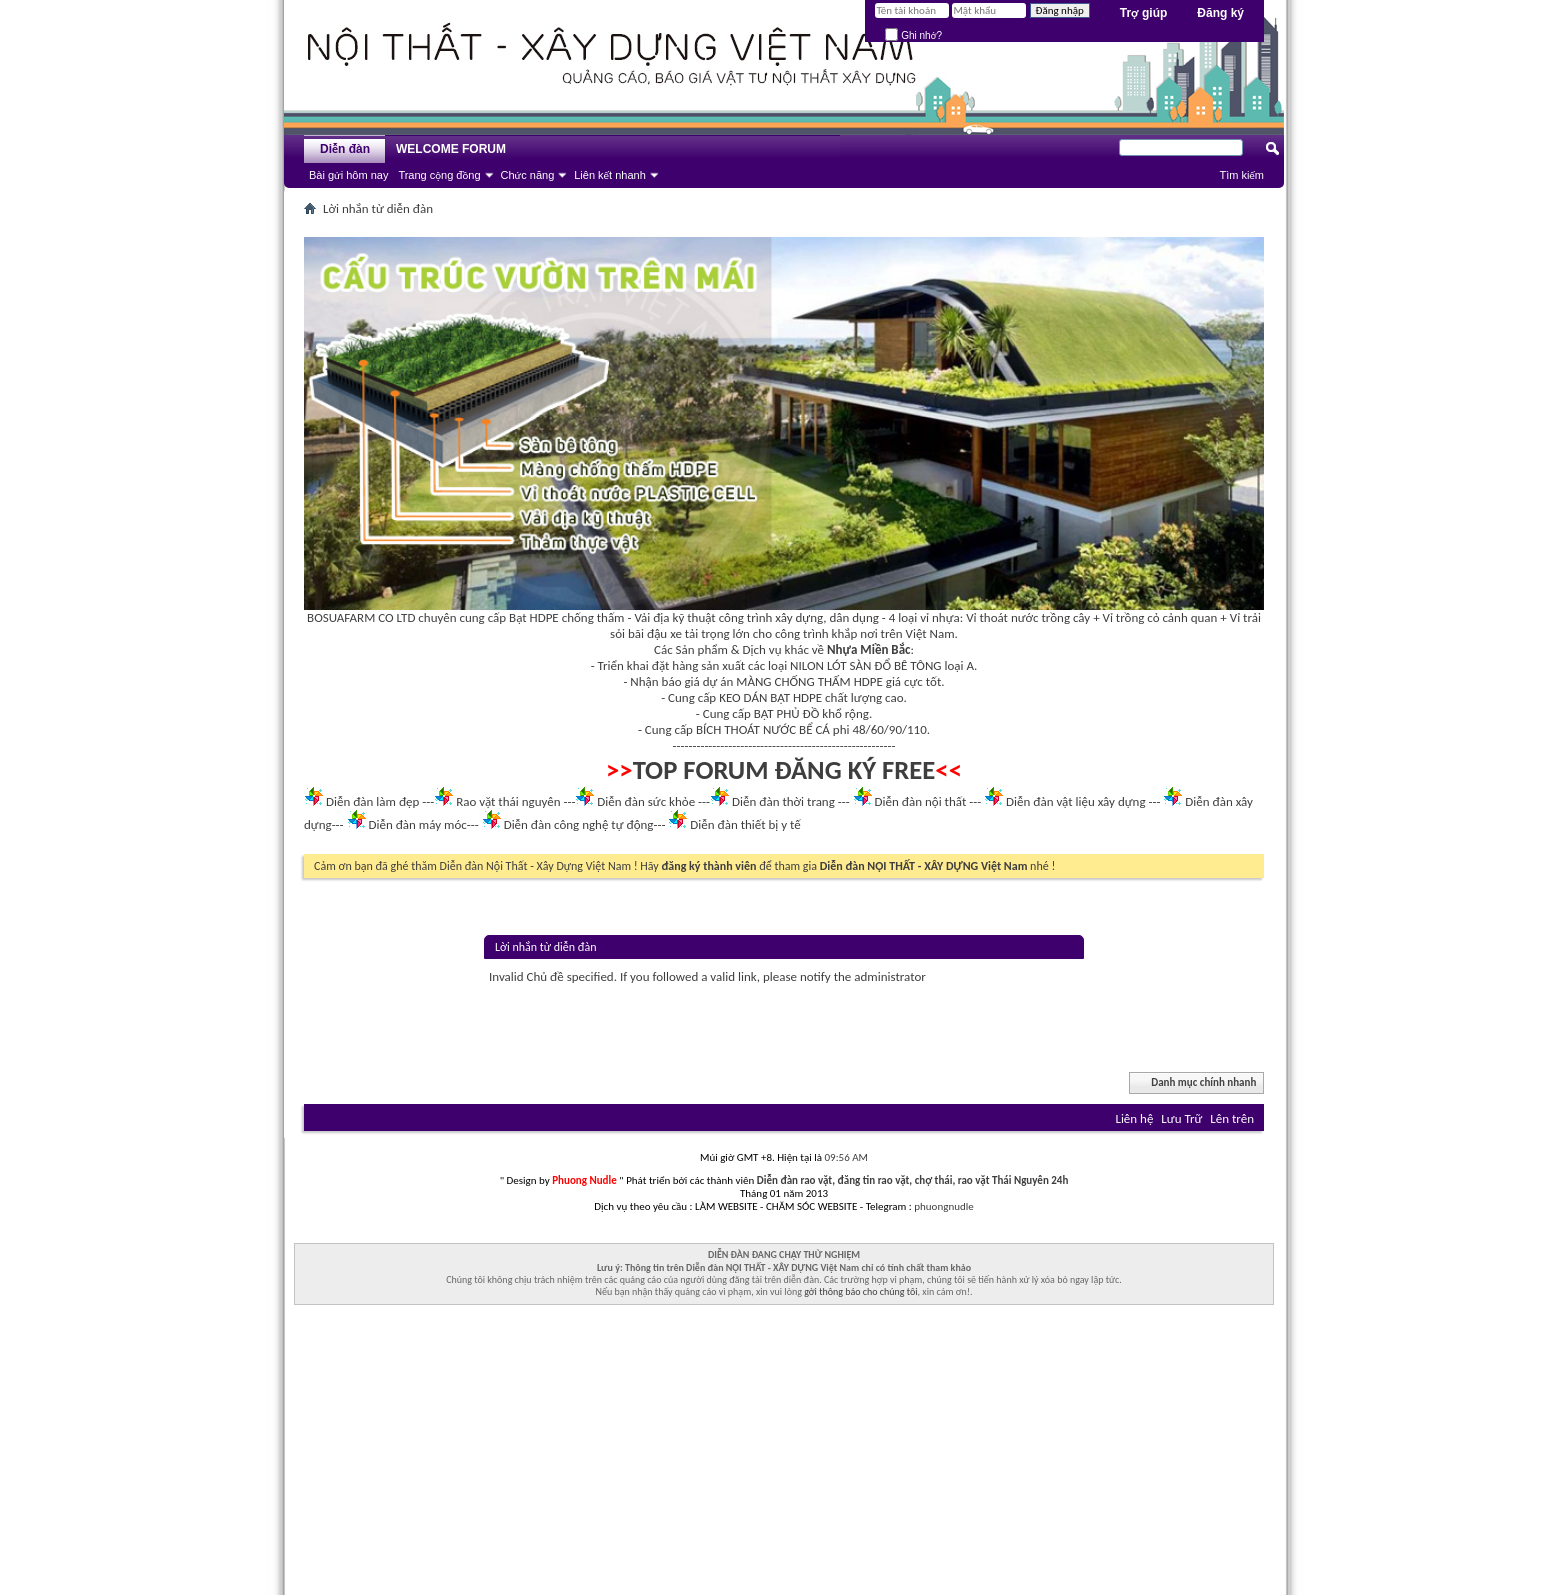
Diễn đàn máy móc (417, 824)
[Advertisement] (784, 1455)
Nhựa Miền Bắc (868, 649)
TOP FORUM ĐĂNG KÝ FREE (784, 770)
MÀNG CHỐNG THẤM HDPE (809, 681)
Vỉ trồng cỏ (1131, 617)
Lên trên (1232, 1118)
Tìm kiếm (1241, 175)
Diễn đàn (345, 149)
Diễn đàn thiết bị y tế (745, 824)
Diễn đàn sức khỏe (646, 801)
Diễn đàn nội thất (921, 801)
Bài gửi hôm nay (348, 175)
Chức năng (528, 175)
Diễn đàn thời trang (783, 801)
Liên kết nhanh (610, 175)
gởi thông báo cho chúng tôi (860, 1291)
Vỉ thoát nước (1002, 617)
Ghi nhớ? (913, 35)
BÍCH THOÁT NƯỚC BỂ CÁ (763, 729)
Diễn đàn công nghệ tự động (579, 824)
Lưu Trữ (1181, 1118)
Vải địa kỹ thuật (674, 617)
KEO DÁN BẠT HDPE (770, 697)
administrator (890, 976)
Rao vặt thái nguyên (508, 801)
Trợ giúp (1144, 13)
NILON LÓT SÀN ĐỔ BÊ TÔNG (865, 665)
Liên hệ (1134, 1118)
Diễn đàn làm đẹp (372, 801)
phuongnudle (943, 1206)
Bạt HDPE (534, 617)
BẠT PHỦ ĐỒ (787, 713)
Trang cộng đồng (439, 175)
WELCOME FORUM (451, 149)
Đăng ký (1220, 13)
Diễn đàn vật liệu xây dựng (1076, 801)
